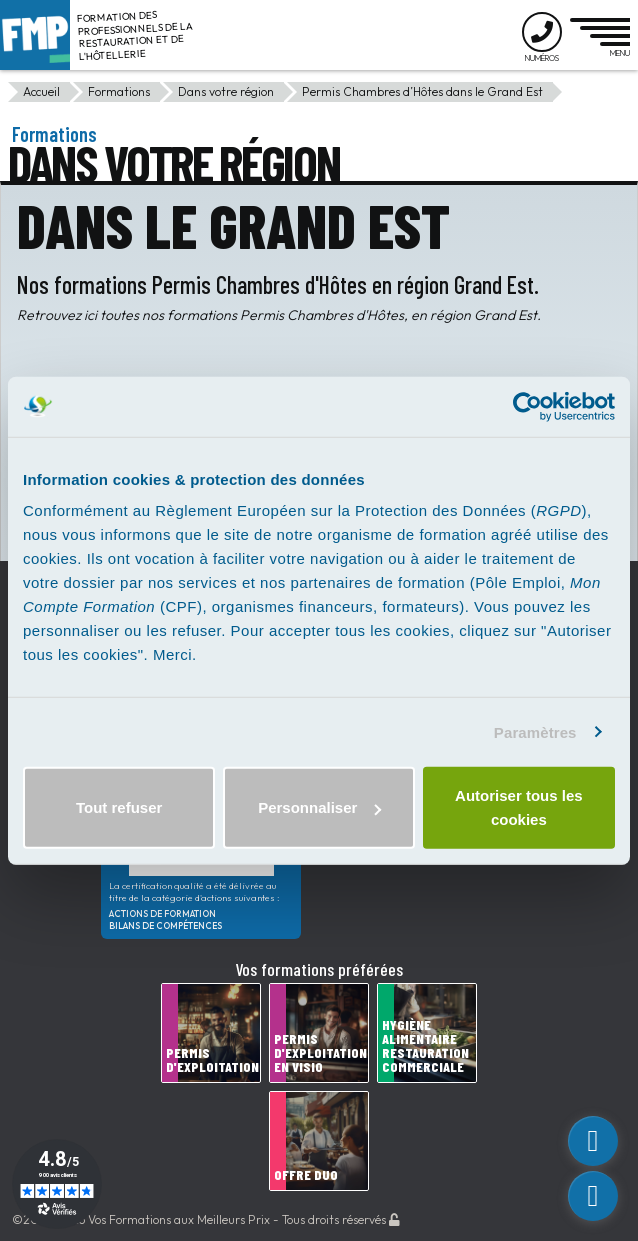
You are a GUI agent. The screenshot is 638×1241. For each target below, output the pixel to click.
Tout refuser (119, 807)
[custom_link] (593, 1141)
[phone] (593, 1196)
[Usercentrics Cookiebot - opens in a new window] (527, 406)
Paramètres (535, 731)
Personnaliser (319, 807)
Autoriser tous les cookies (519, 807)
